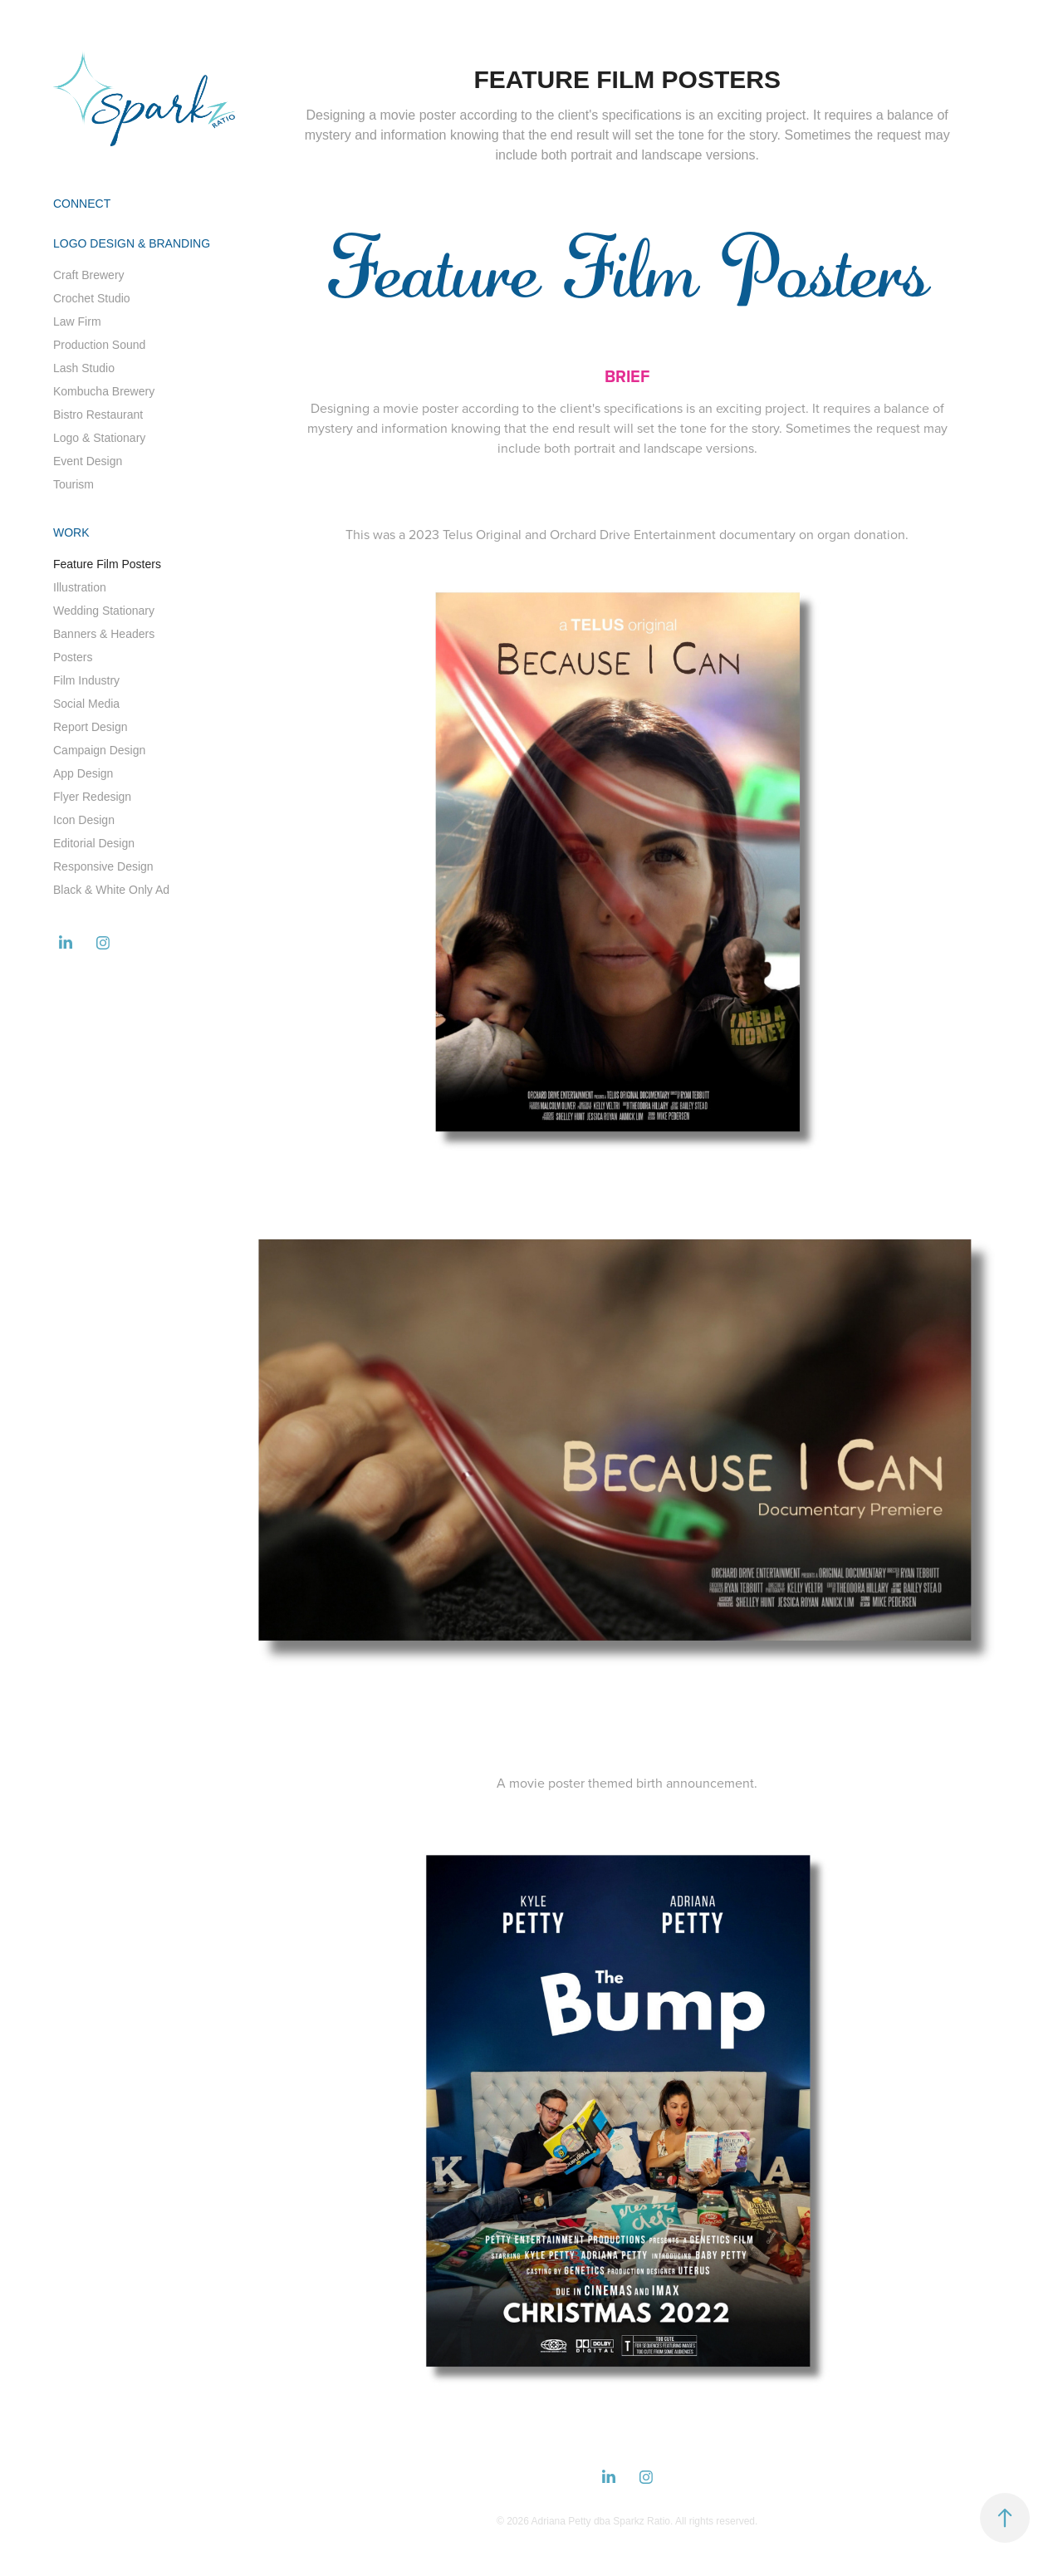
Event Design (87, 461)
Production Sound (99, 344)
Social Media (86, 703)
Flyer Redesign (92, 796)
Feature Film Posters (107, 564)
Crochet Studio (91, 298)
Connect (81, 203)
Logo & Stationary (99, 437)
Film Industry (86, 680)
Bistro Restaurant (98, 414)
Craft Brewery (89, 275)
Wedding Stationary (103, 610)
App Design (83, 773)
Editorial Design (94, 843)
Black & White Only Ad (111, 889)
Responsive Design (103, 866)
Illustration (79, 587)
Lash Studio (84, 368)
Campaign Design (99, 750)
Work (71, 532)
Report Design (90, 727)
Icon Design (84, 820)
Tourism (73, 484)
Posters (72, 657)
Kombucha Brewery (103, 391)
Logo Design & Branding (131, 243)
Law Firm (77, 321)
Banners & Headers (103, 633)
